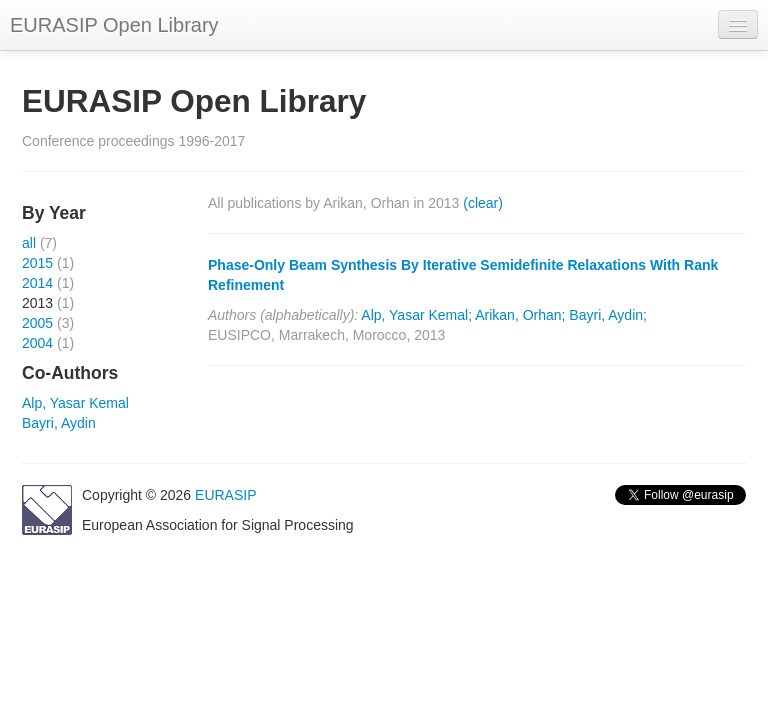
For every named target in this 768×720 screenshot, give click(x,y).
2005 (37, 323)
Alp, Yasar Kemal (75, 403)
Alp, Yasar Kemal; (416, 315)
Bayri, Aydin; (608, 315)
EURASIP (225, 495)
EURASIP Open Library (114, 25)
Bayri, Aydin (59, 423)
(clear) (483, 203)
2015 (37, 263)
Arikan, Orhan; (520, 315)
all (29, 243)
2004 (37, 343)
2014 (37, 283)
